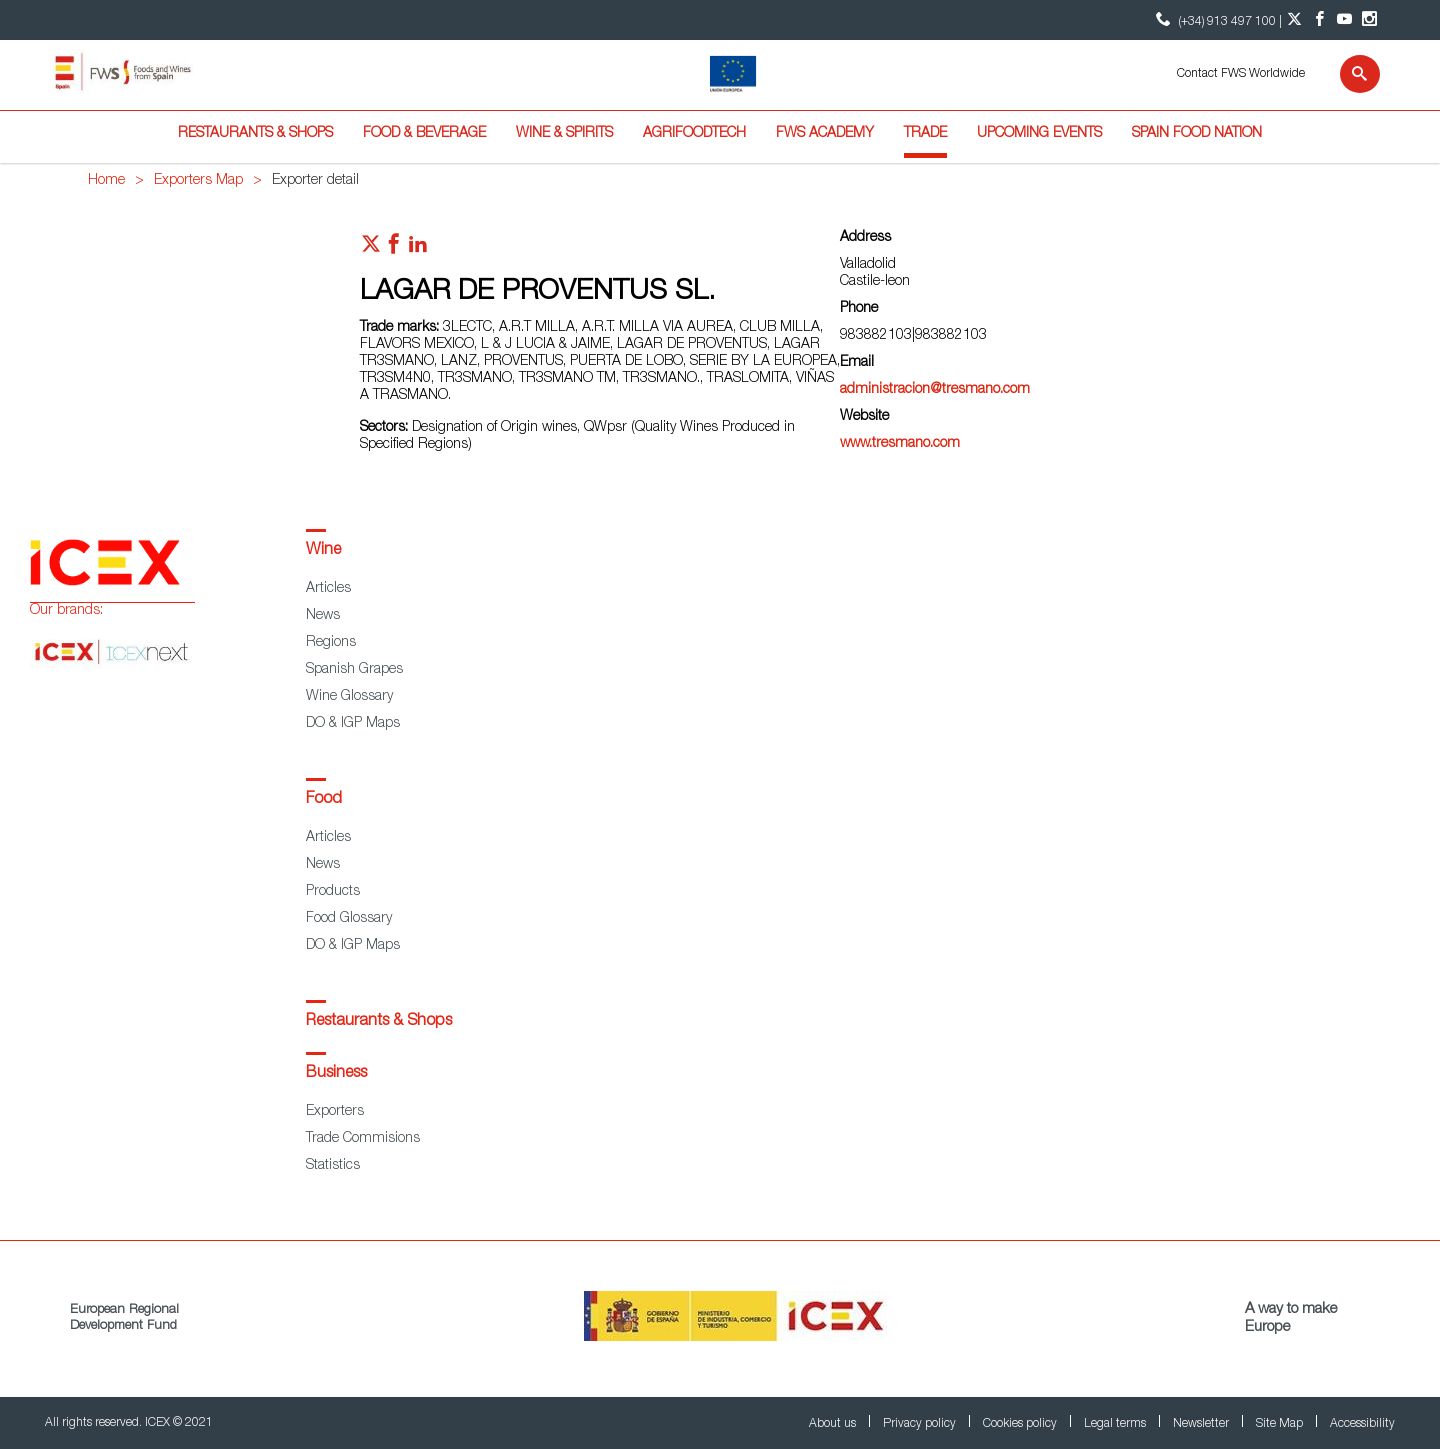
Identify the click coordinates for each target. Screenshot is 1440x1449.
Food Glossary (349, 919)
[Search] (1347, 74)
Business (336, 1074)
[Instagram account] (1369, 20)
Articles (328, 589)
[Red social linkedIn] (418, 249)
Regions (331, 643)
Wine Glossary (349, 697)
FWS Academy (825, 134)
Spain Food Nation (1197, 134)
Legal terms (1116, 1424)
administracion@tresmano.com (935, 390)
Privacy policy (921, 1424)
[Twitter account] (1294, 20)
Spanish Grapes (354, 670)
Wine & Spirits (564, 134)
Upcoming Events (1039, 134)
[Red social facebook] (394, 249)
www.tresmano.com (900, 444)
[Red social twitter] (371, 249)
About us (834, 1424)
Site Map (1281, 1424)
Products (333, 892)
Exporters (335, 1112)
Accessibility (1362, 1424)
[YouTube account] (1344, 20)
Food (324, 800)
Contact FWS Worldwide (1241, 74)
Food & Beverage (424, 134)
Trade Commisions (363, 1139)
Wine (323, 551)
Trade (925, 134)
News (323, 616)
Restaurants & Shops (255, 134)
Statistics (333, 1166)
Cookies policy (1021, 1424)
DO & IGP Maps (353, 724)
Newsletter (1202, 1424)
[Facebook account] (1319, 20)
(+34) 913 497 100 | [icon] (1216, 19)
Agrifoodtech (694, 134)
